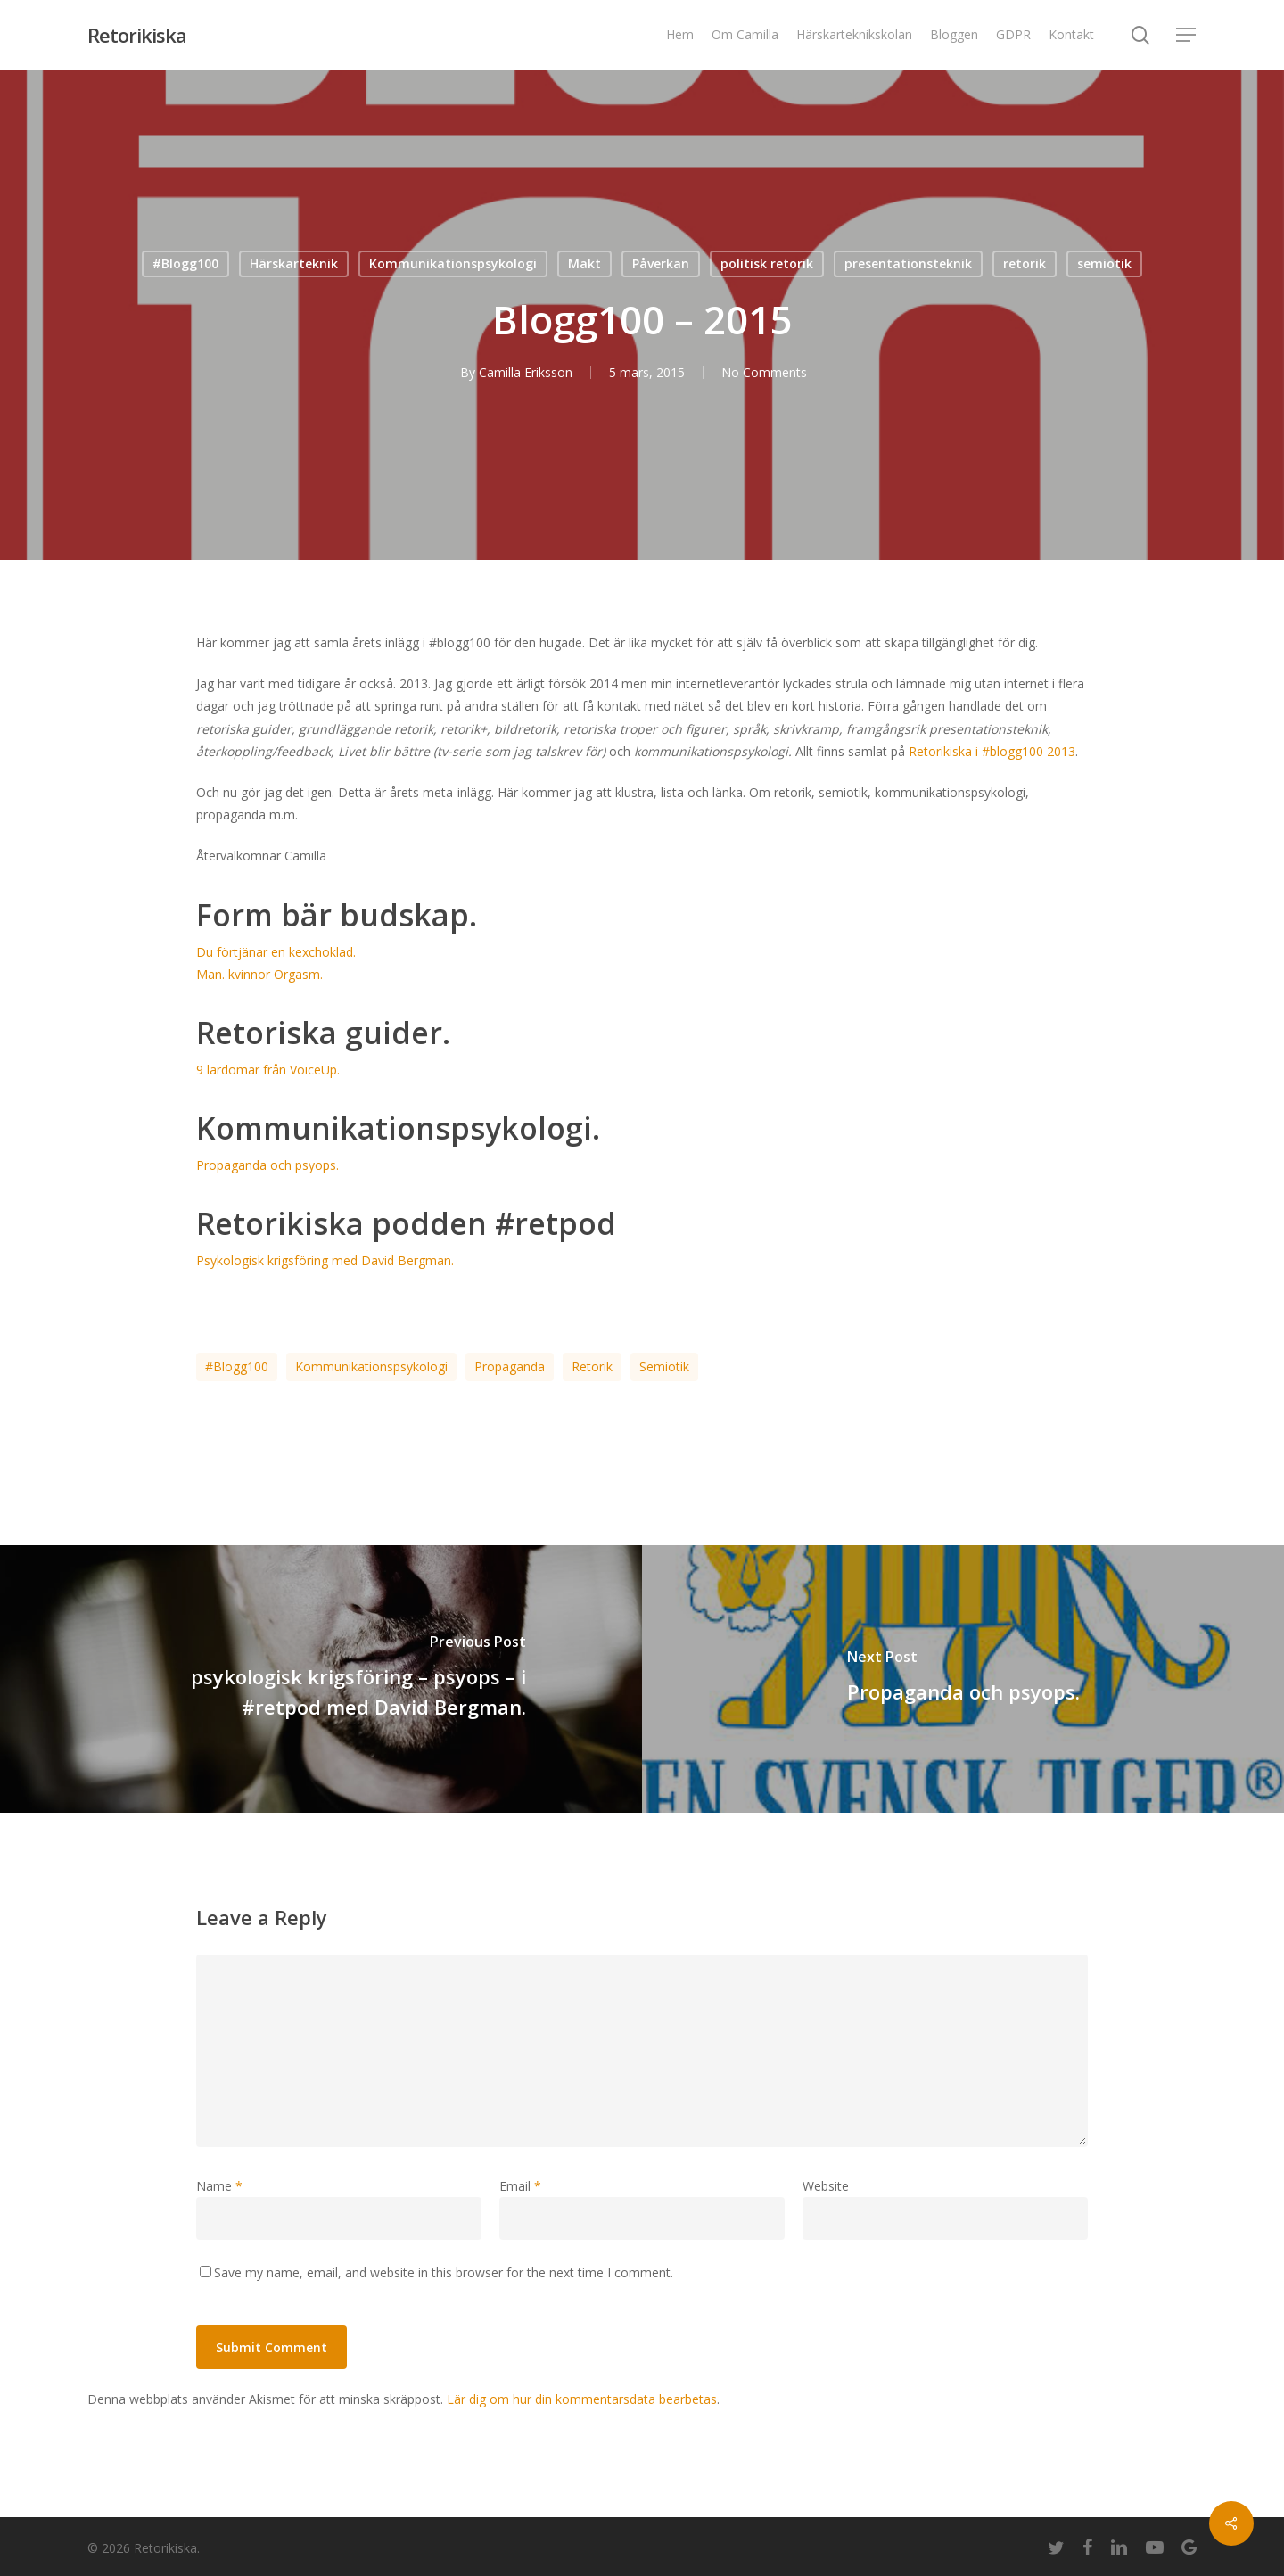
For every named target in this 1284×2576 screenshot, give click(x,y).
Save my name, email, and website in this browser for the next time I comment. (443, 2272)
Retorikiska (136, 35)
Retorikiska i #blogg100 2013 (992, 751)
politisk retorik (766, 263)
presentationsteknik (908, 263)
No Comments (764, 372)
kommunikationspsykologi (371, 1366)
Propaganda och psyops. (267, 1164)
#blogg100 (236, 1366)
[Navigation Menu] (1187, 35)
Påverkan (660, 263)
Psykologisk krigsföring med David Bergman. (325, 1260)
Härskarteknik (294, 263)
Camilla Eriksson (525, 372)
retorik (1024, 263)
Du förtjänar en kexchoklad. (276, 951)
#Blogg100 (185, 263)
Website (825, 2185)
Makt (584, 263)
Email (520, 2185)
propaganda (509, 1366)
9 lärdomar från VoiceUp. (268, 1069)
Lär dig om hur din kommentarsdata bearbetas (582, 2399)
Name (219, 2185)
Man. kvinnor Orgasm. (259, 974)
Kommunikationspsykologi (453, 263)
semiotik (1104, 263)
